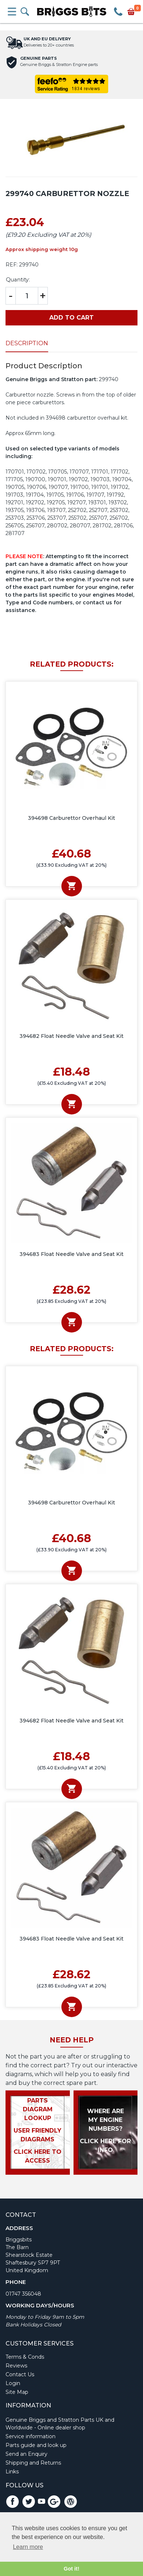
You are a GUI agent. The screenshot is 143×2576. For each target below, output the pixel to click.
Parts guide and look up (36, 2445)
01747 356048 (23, 2294)
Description (27, 343)
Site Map (17, 2392)
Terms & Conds (25, 2357)
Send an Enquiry (26, 2454)
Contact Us (20, 2374)
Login (13, 2383)
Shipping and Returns (33, 2462)
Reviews (16, 2365)
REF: (12, 264)
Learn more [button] (28, 2547)
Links (12, 2471)
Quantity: (18, 279)
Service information (31, 2436)
